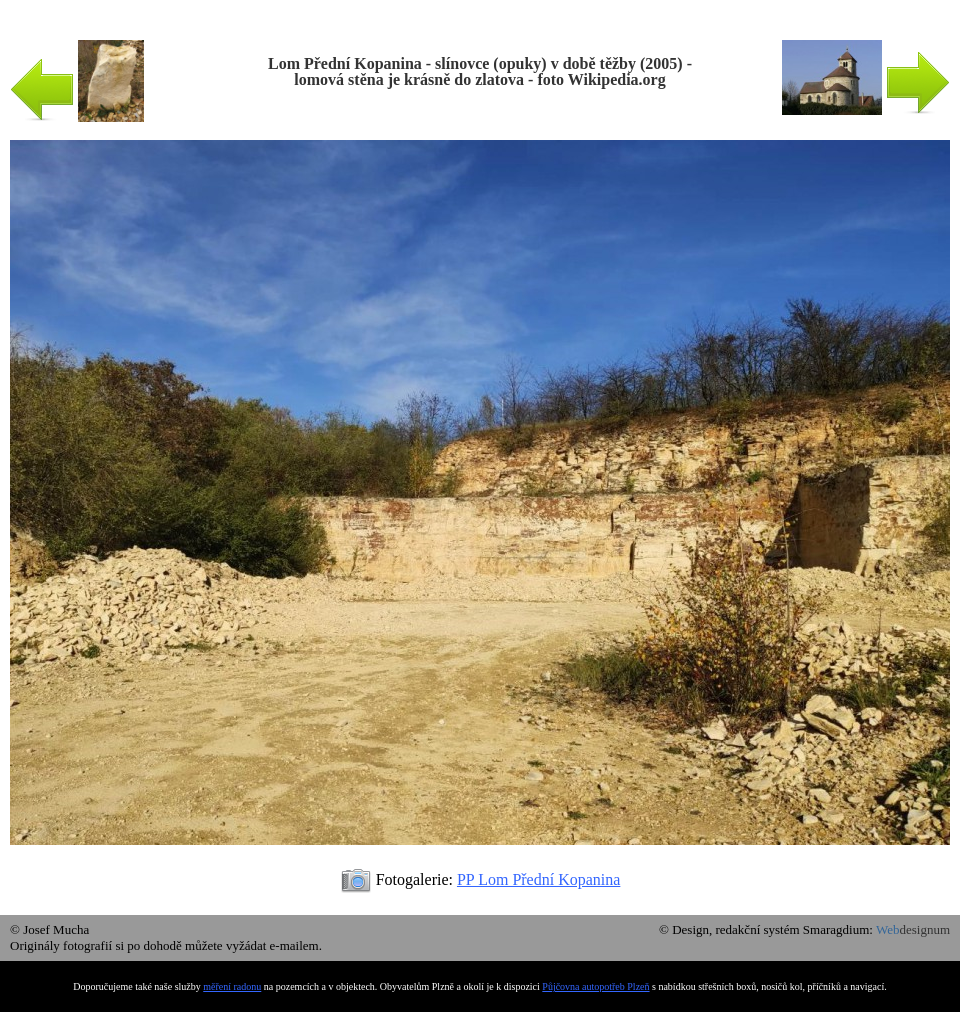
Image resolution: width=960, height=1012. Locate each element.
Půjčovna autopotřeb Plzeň (595, 986)
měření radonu (232, 986)
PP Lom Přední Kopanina (538, 879)
